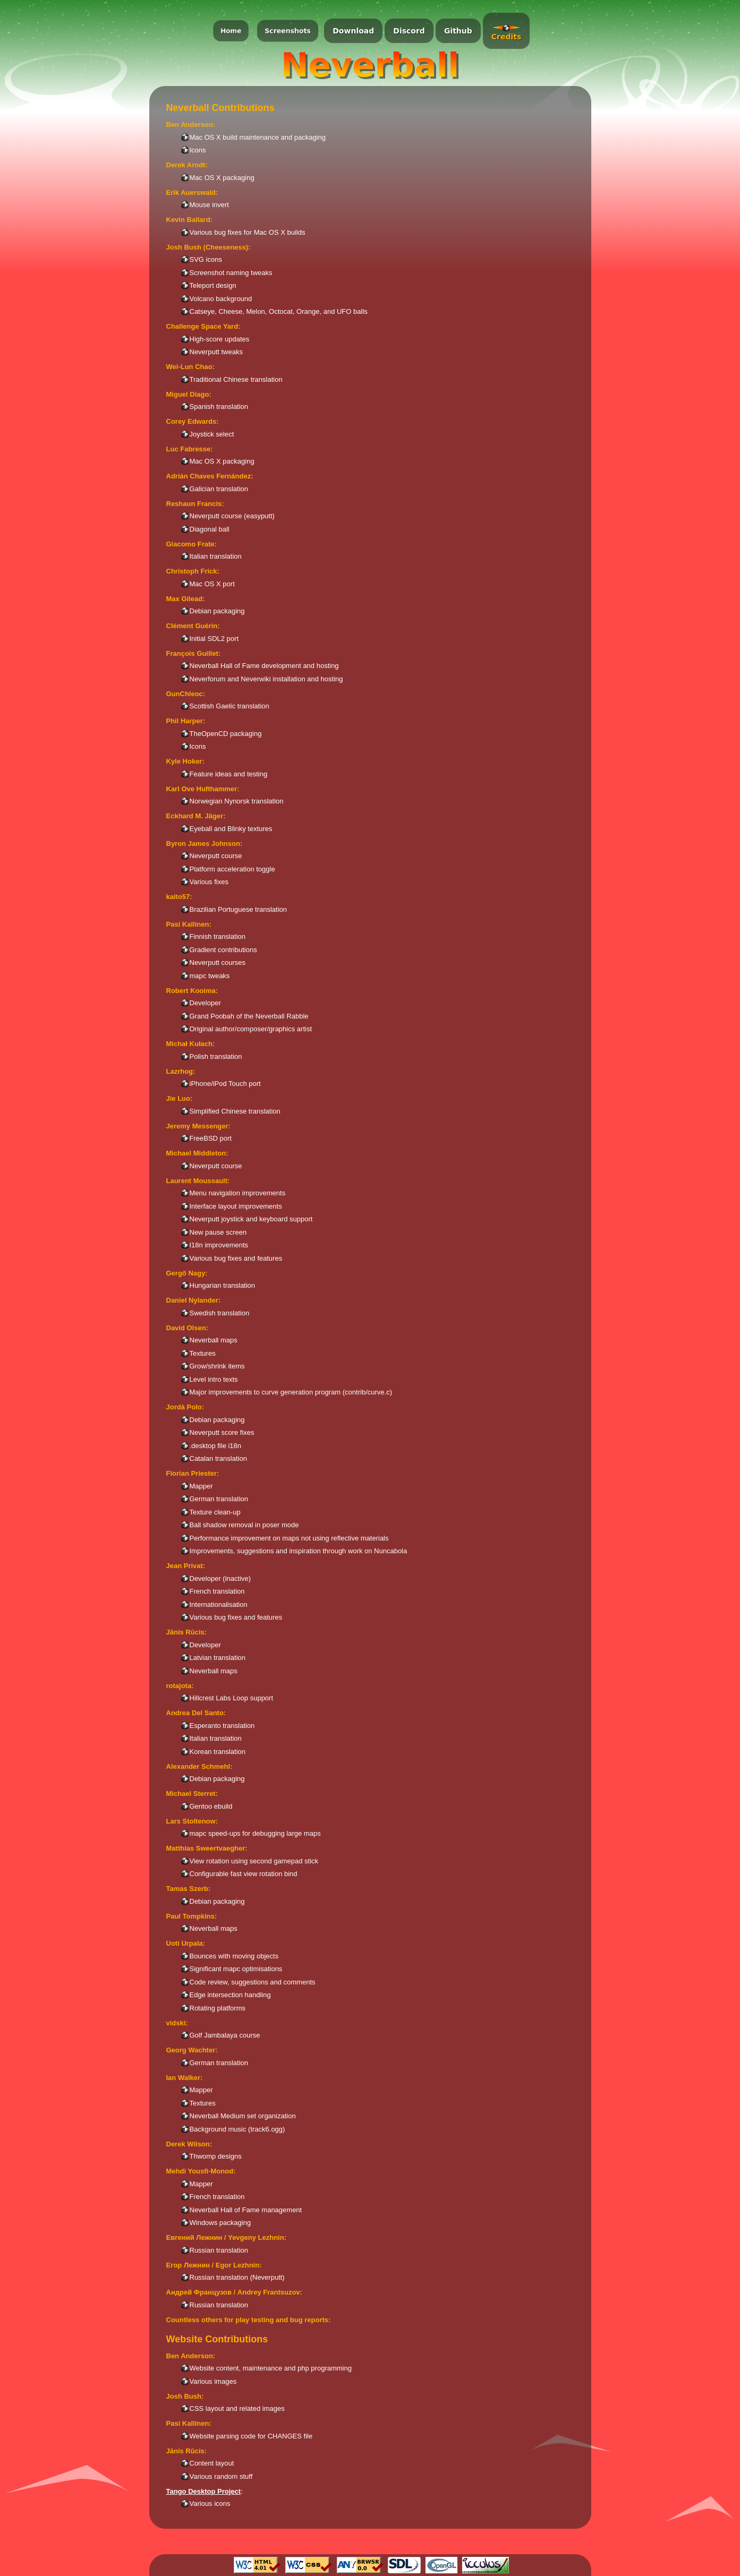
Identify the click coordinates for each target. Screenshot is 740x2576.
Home (231, 31)
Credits (506, 36)
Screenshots (287, 31)
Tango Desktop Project (203, 2491)
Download (353, 31)
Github (458, 31)
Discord (409, 31)
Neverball (370, 65)
